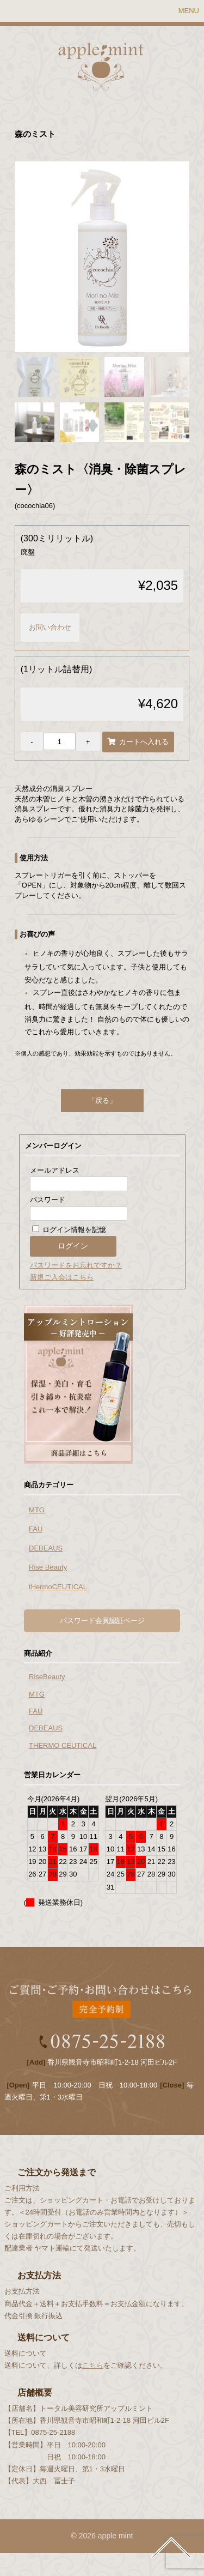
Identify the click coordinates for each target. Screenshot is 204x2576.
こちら (92, 2365)
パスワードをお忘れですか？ (76, 1265)
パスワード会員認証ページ (102, 1620)
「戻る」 (102, 1100)
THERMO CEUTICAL (62, 1745)
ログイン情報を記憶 (69, 1230)
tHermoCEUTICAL (58, 1587)
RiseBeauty (47, 1677)
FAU (35, 1529)
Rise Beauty (48, 1567)
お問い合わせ (50, 627)
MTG (37, 1510)
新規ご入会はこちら (62, 1277)
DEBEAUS (46, 1548)
